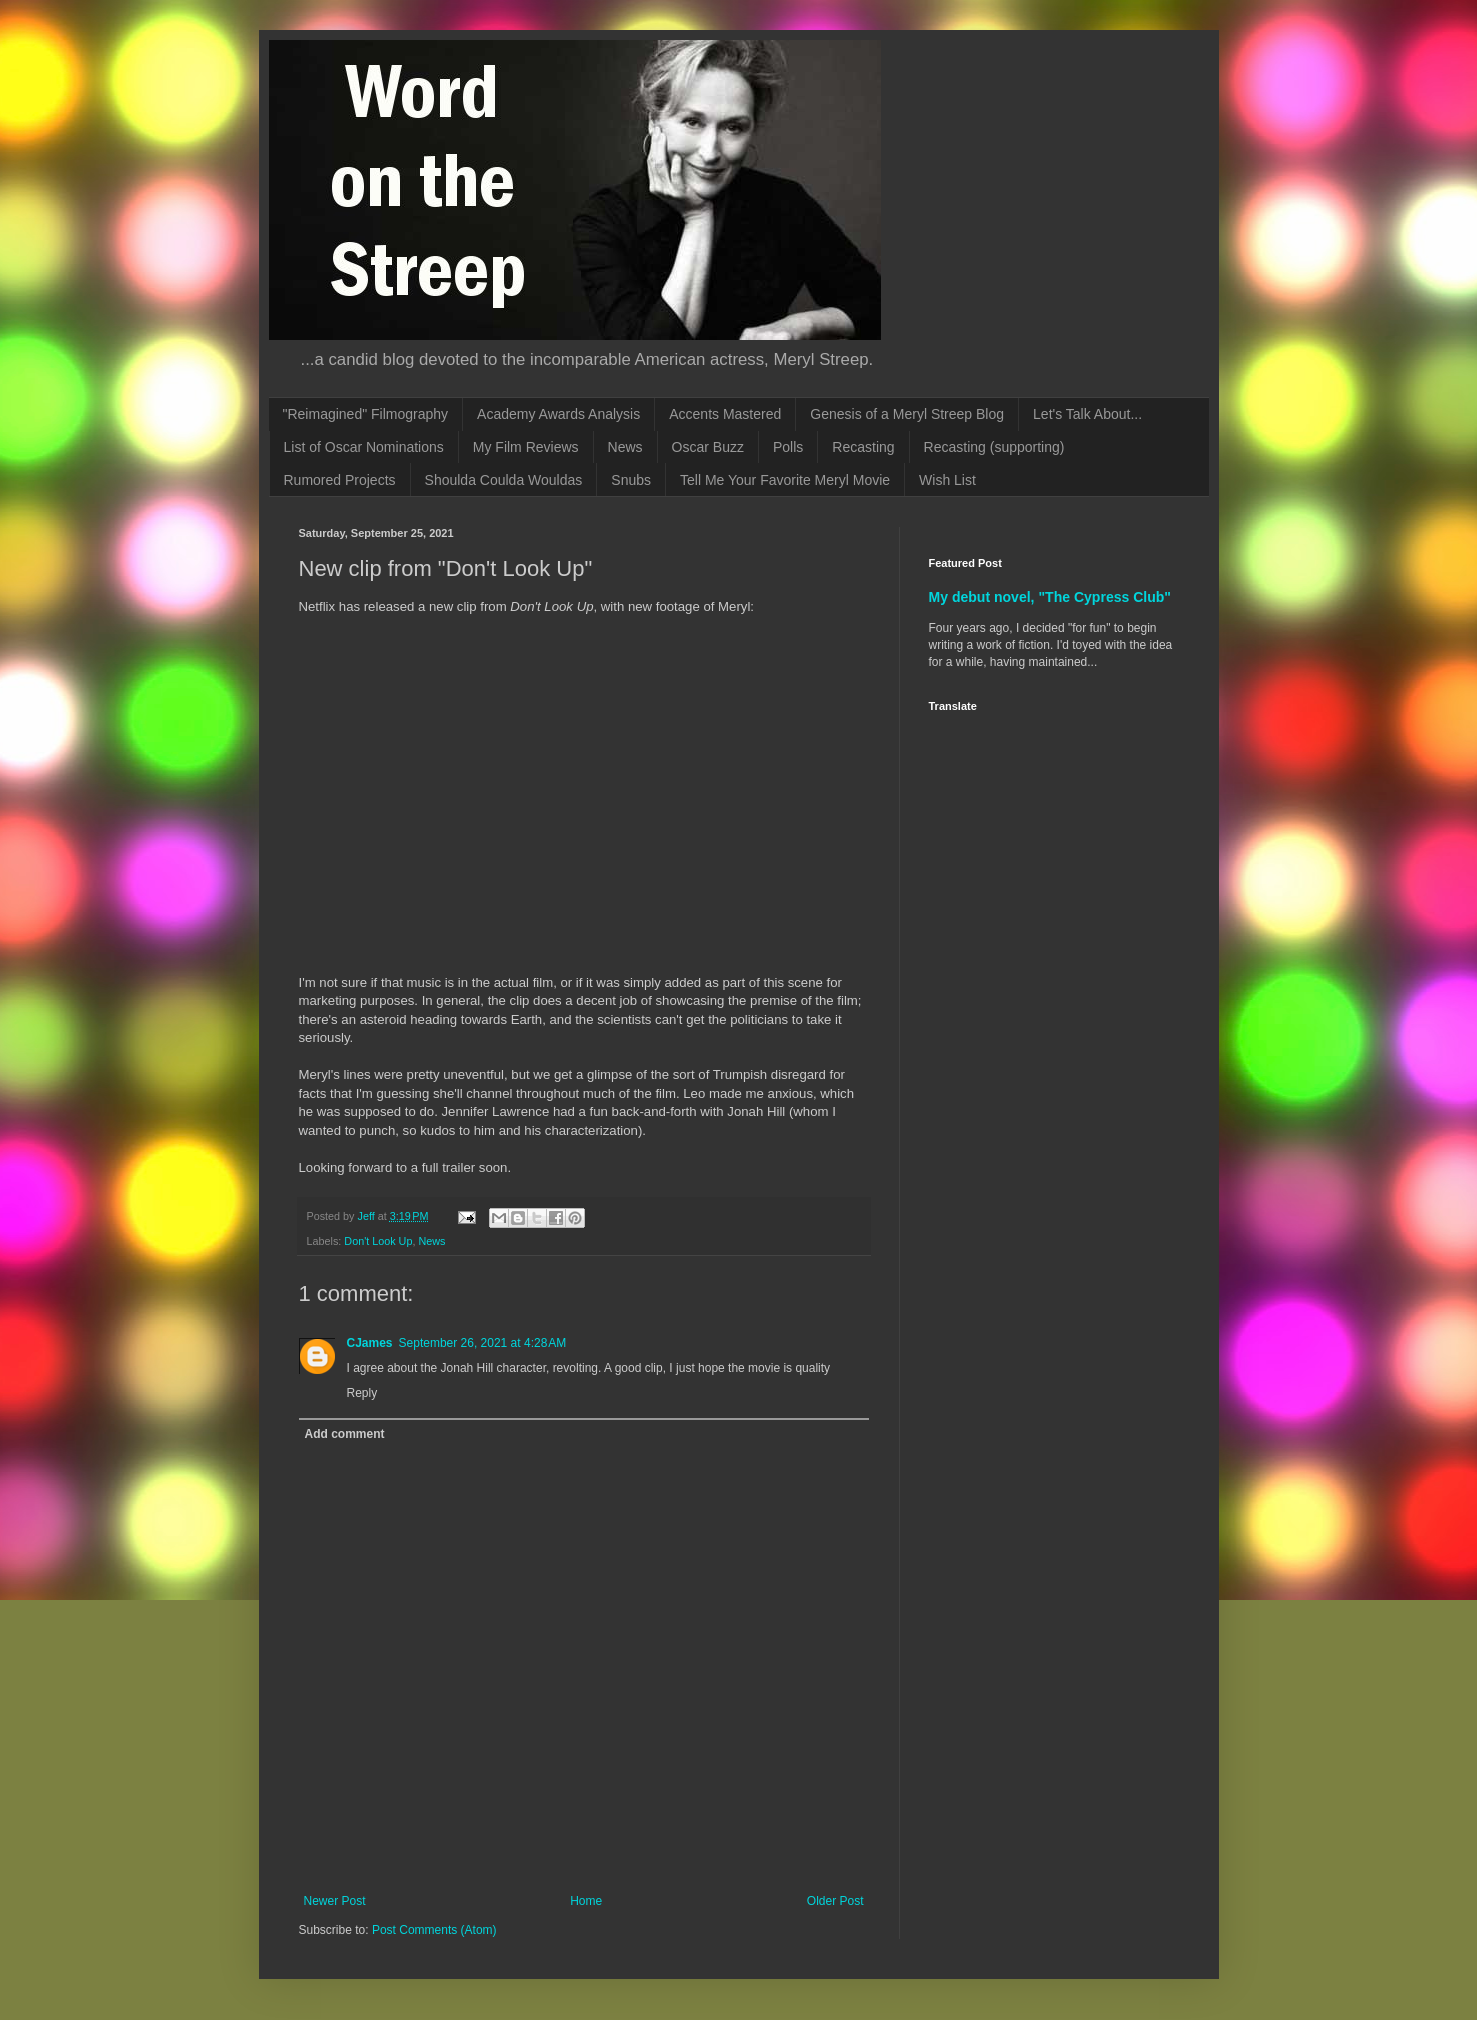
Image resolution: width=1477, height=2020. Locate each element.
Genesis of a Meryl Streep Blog (907, 414)
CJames (370, 1343)
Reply (362, 1393)
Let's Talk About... (1087, 414)
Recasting (863, 447)
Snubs (631, 480)
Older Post (835, 1901)
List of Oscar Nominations (364, 447)
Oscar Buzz (708, 447)
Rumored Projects (340, 480)
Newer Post (335, 1901)
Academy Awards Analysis (558, 414)
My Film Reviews (526, 447)
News (625, 447)
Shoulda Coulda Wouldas (504, 480)
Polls (788, 447)
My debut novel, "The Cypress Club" (1050, 597)
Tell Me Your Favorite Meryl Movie (785, 480)
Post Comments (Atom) (434, 1930)
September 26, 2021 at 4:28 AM (483, 1343)
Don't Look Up (378, 1241)
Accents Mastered (725, 414)
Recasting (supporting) (994, 447)
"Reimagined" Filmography (366, 414)
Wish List (947, 480)
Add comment (345, 1434)
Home (586, 1901)
